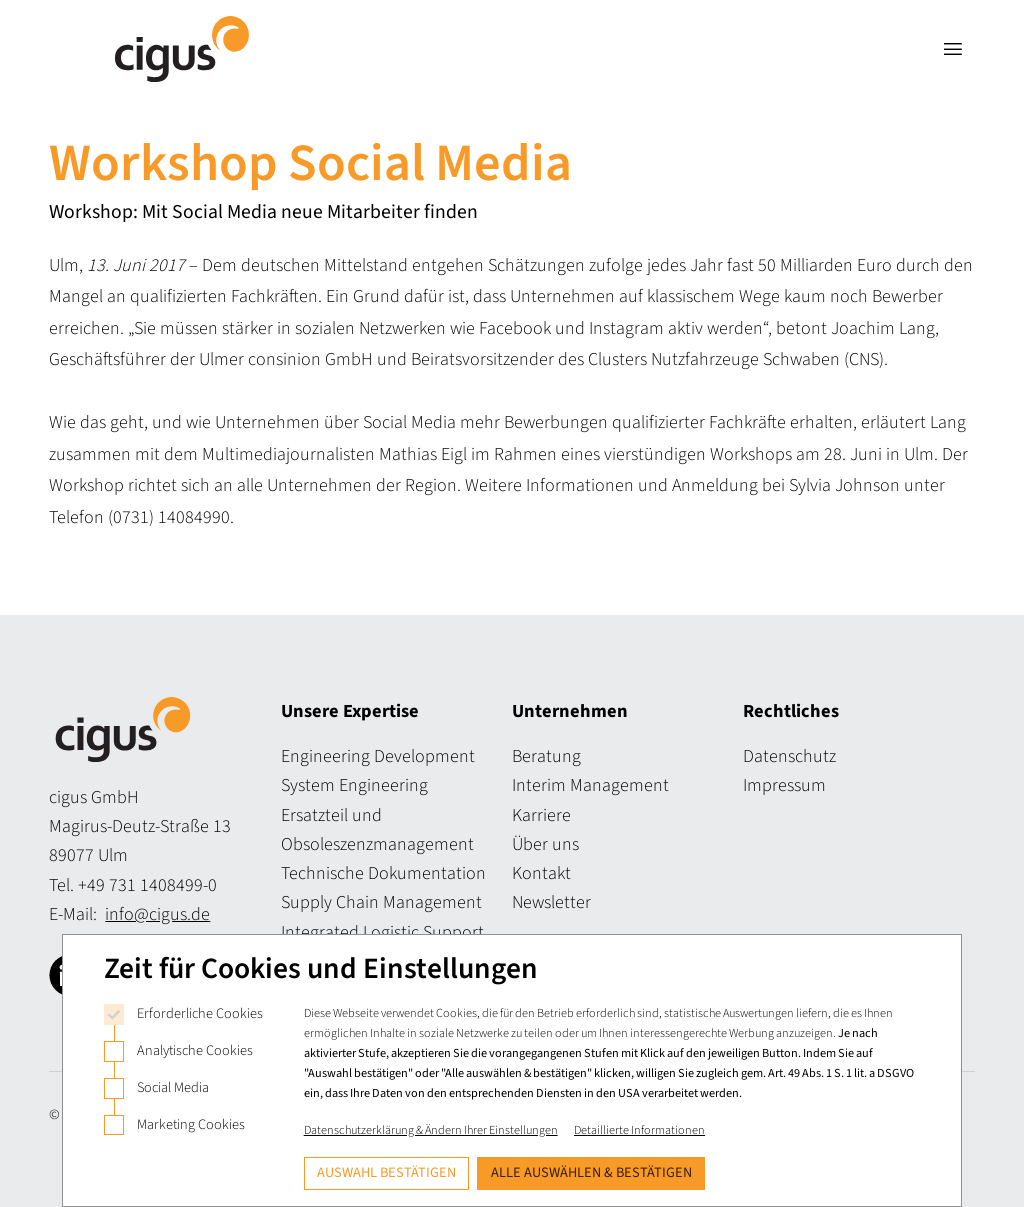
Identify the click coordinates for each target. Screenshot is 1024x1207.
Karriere (541, 815)
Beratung (546, 756)
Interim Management (590, 785)
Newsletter (551, 902)
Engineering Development (378, 756)
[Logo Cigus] (182, 49)
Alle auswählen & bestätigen (591, 1172)
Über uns (545, 844)
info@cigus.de (157, 914)
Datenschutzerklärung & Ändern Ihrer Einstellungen (431, 1130)
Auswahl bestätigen (386, 1172)
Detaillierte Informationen (639, 1130)
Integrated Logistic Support (382, 932)
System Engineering (354, 785)
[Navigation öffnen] (952, 49)
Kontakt (541, 873)
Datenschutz (789, 756)
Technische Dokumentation (383, 873)
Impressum (784, 785)
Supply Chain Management (381, 902)
